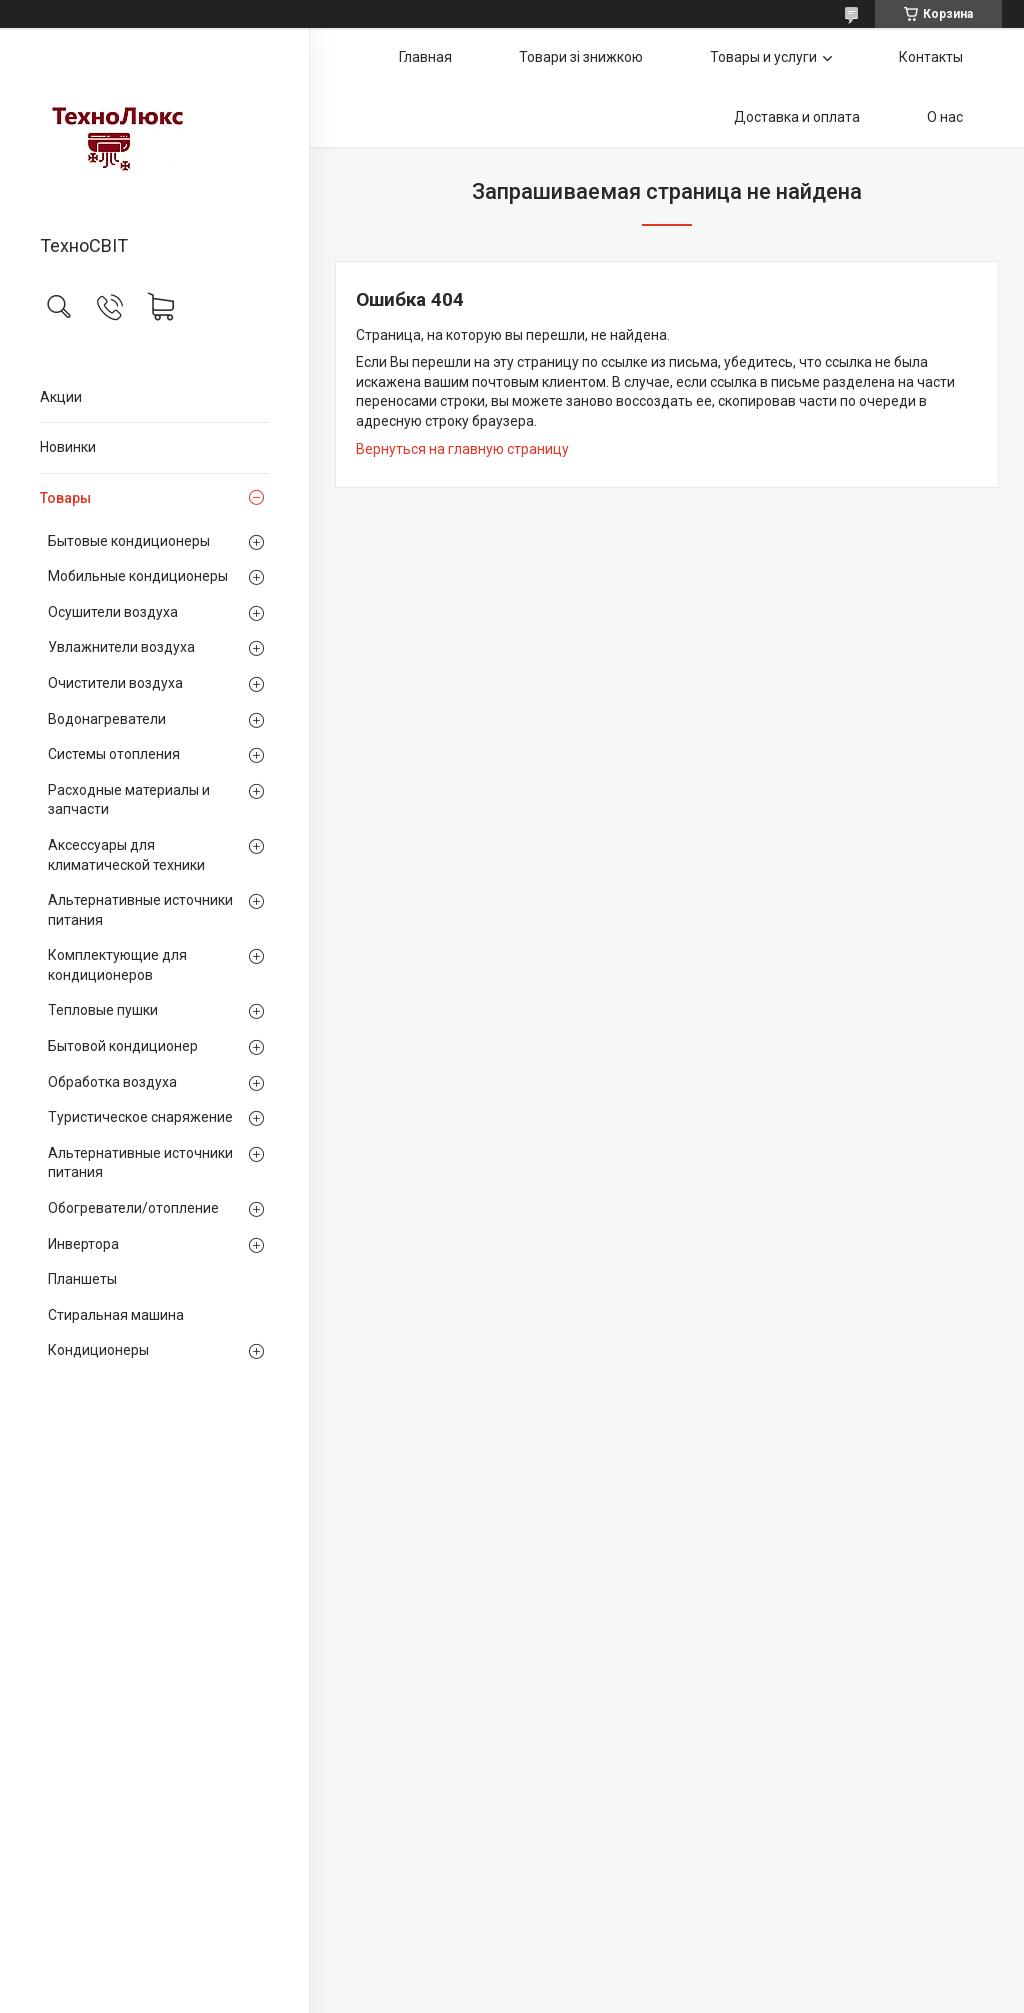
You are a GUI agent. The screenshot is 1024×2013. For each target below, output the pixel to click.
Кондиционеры (98, 1350)
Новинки (68, 447)
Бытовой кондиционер (123, 1046)
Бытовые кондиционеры (129, 541)
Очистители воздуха (115, 683)
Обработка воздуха (112, 1082)
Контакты (931, 57)
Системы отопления (114, 754)
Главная (425, 57)
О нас (945, 117)
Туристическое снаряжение (140, 1117)
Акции (61, 397)
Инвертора (83, 1244)
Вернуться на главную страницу (462, 449)
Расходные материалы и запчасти (129, 800)
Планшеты (82, 1279)
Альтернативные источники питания (140, 910)
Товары (65, 498)
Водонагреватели (107, 719)
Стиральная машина (116, 1315)
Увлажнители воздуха (121, 647)
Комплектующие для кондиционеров (117, 965)
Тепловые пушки (103, 1010)
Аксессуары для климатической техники (126, 855)
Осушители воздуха (113, 612)
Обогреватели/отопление (133, 1208)
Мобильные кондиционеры (138, 576)
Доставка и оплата (797, 117)
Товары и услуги (763, 57)
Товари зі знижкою (581, 57)
